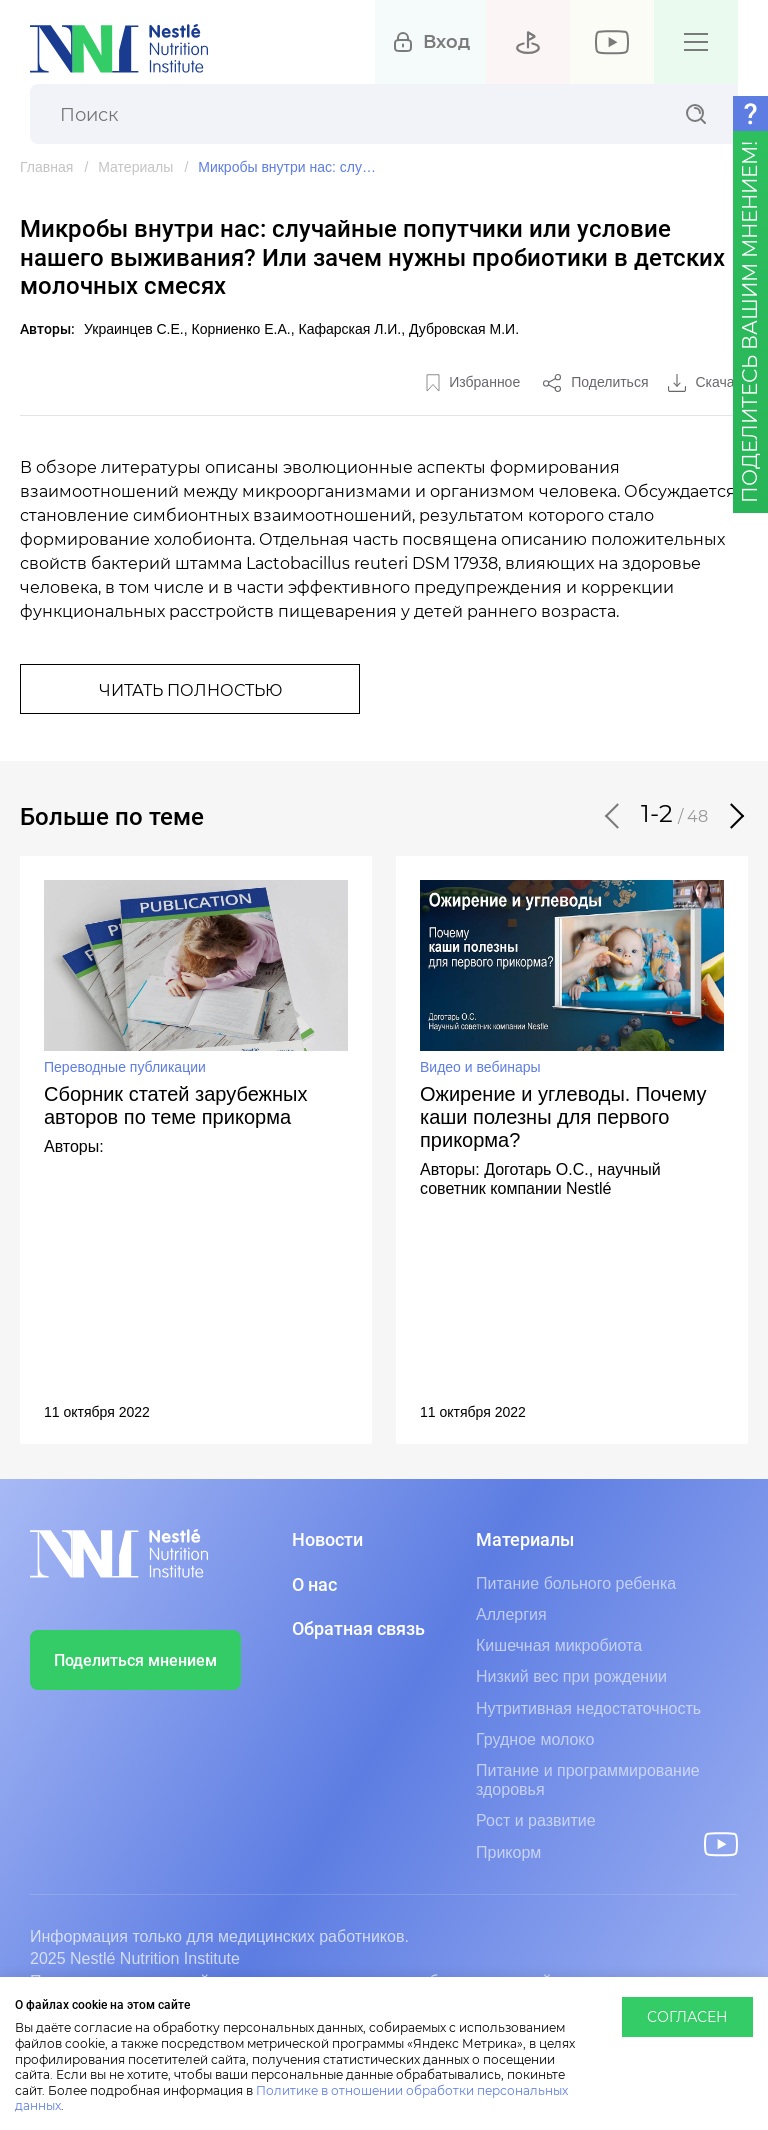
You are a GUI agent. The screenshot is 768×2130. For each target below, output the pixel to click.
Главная (46, 167)
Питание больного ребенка (576, 1583)
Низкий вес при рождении (571, 1676)
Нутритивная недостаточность (588, 1708)
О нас (314, 1585)
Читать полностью (190, 691)
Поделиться (609, 382)
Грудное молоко (535, 1739)
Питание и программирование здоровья (588, 1780)
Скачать (722, 382)
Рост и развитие (536, 1820)
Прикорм (508, 1852)
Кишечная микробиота (559, 1645)
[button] (613, 816)
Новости (327, 1540)
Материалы (135, 167)
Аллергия (511, 1614)
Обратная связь (358, 1629)
